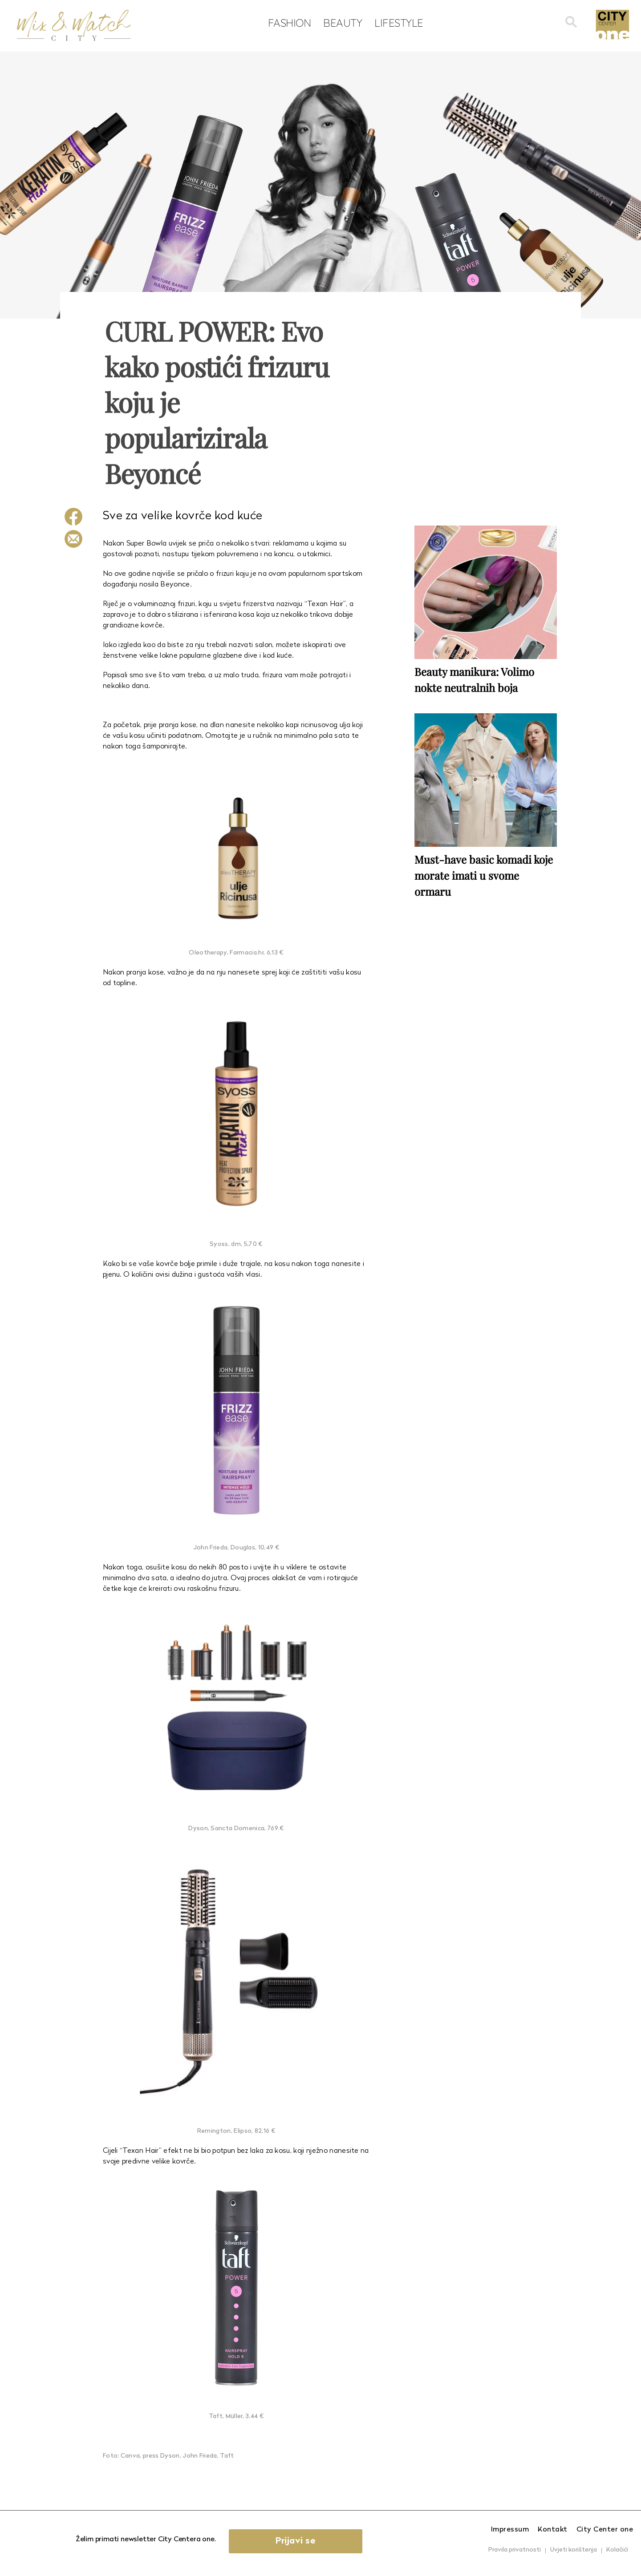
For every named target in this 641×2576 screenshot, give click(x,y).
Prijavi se (296, 2541)
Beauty (342, 22)
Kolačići (617, 2550)
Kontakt (553, 2529)
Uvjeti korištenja (573, 2550)
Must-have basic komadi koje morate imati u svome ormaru (483, 875)
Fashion (289, 22)
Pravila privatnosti (514, 2550)
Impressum (510, 2529)
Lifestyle (398, 22)
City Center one (604, 2529)
